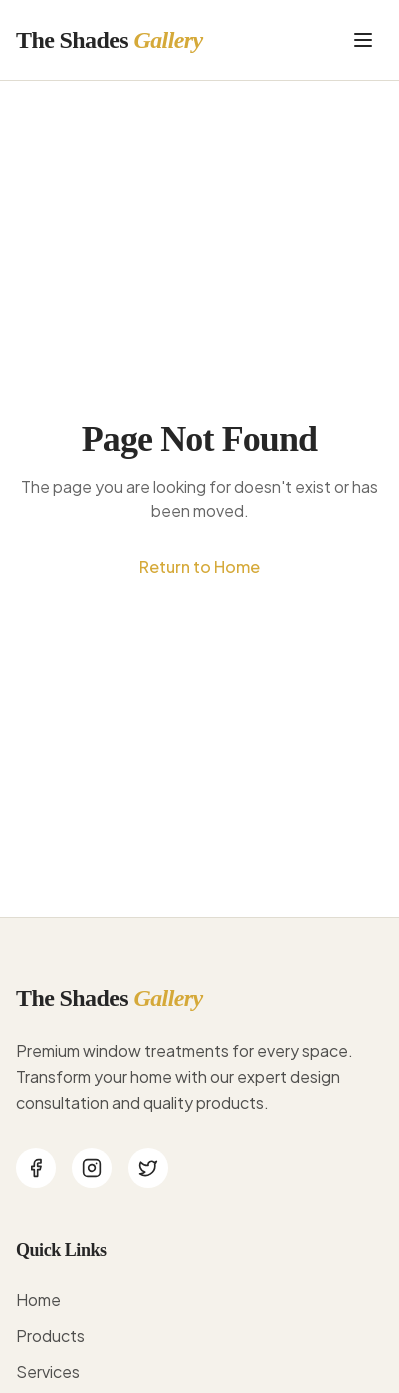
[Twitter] (148, 1168)
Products (50, 1335)
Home (38, 1299)
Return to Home (199, 566)
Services (48, 1371)
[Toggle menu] (363, 40)
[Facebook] (36, 1168)
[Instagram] (92, 1168)
